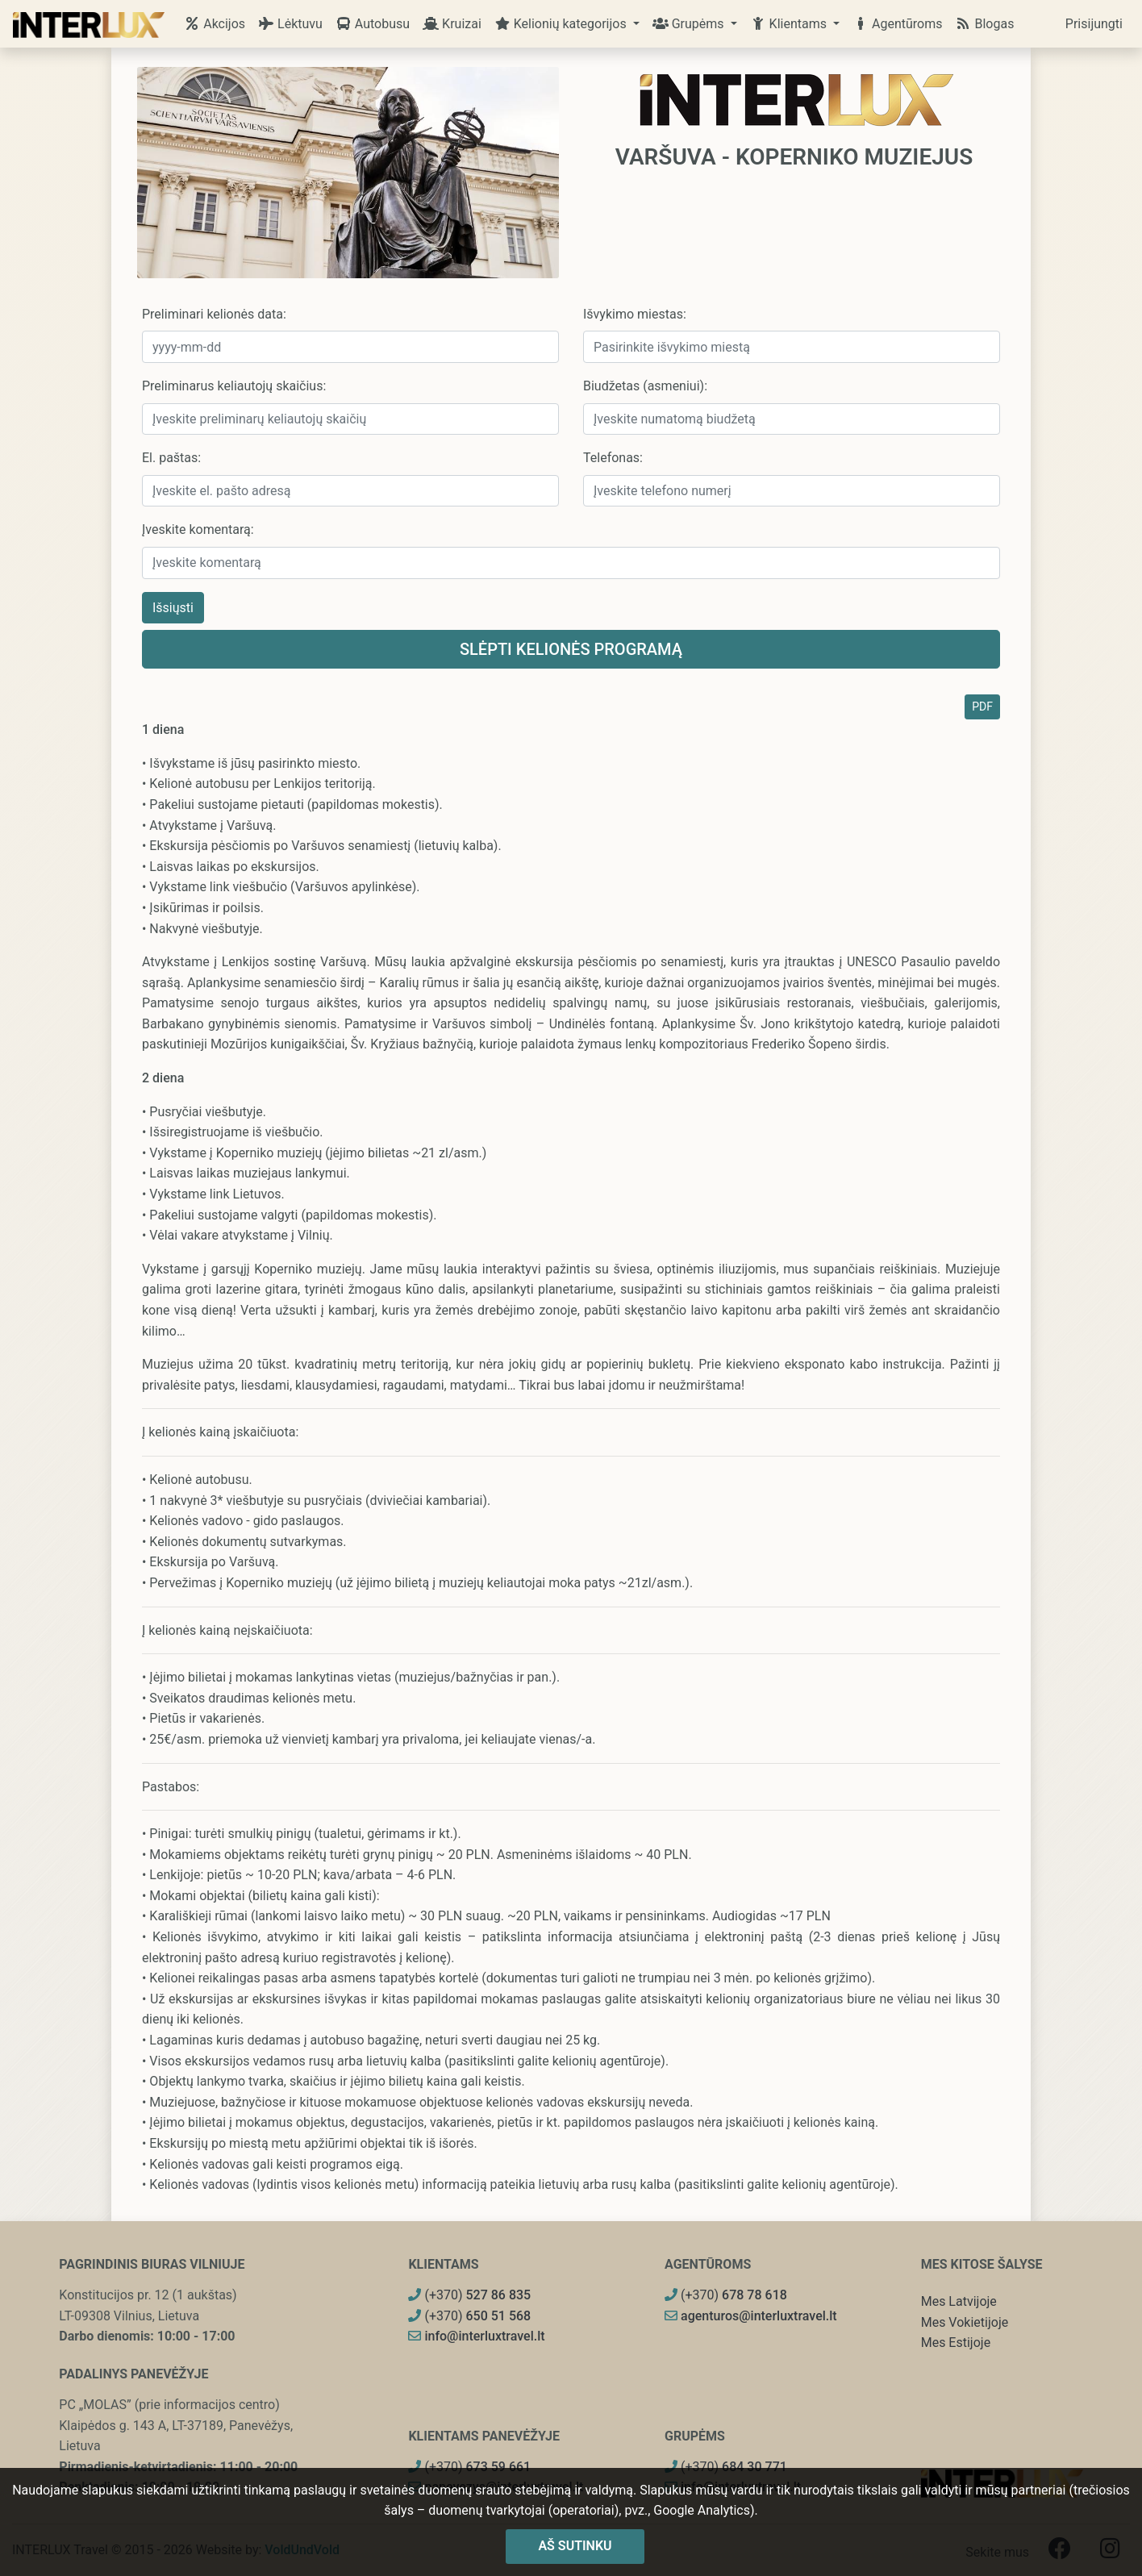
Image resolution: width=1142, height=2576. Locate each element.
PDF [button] (982, 706)
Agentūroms (897, 23)
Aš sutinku (574, 2545)
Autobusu (373, 23)
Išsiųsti (173, 607)
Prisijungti (1094, 23)
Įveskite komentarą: (198, 529)
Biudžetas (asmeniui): (645, 386)
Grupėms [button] (689, 23)
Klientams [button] (790, 23)
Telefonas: (613, 457)
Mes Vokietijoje (965, 2322)
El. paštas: (171, 457)
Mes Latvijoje (959, 2301)
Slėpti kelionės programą (571, 649)
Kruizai (452, 23)
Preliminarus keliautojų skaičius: (234, 386)
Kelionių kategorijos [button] (562, 23)
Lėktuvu (290, 23)
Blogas (984, 23)
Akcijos (214, 23)
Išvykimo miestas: (634, 314)
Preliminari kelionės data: (214, 314)
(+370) (469, 2295)
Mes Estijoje (955, 2342)
